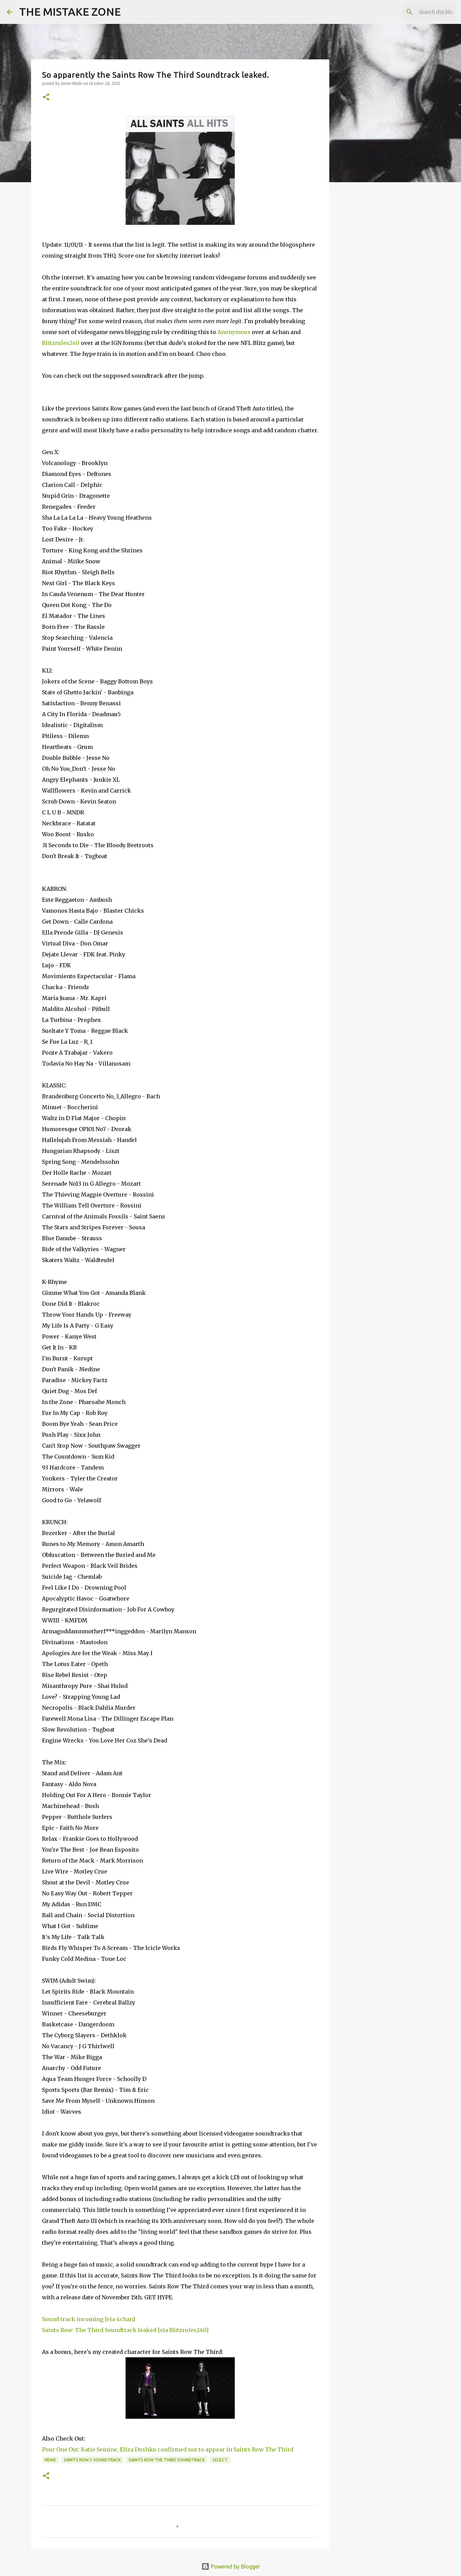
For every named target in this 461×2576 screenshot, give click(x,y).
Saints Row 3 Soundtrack (92, 2460)
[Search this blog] (420, 12)
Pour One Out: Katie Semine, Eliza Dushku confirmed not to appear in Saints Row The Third (167, 2449)
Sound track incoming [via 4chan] (88, 2319)
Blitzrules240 (61, 342)
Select (220, 2460)
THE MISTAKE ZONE (70, 11)
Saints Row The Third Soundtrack (167, 2460)
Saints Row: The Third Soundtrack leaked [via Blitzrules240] (125, 2330)
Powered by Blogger (230, 2566)
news (50, 2460)
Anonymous (233, 332)
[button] (46, 97)
